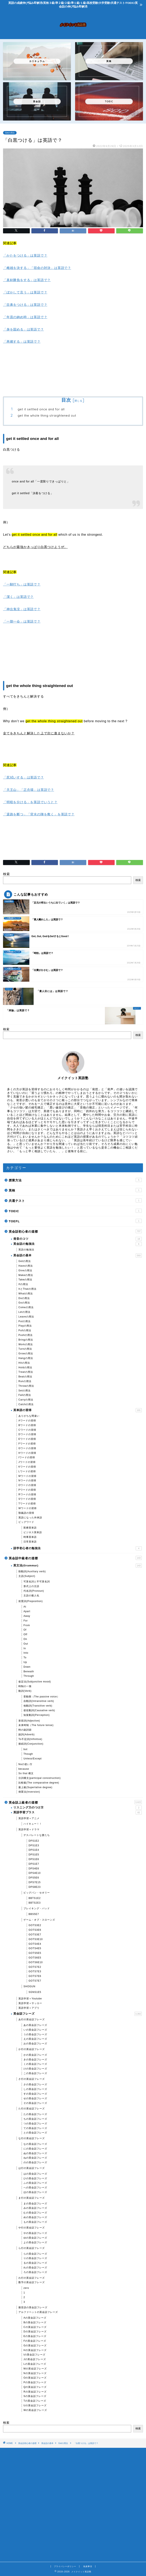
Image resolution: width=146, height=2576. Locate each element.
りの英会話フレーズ (35, 2258)
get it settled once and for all (41, 409)
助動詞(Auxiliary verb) (32, 1571)
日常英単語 (30, 1541)
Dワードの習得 (27, 1434)
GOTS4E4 (35, 1943)
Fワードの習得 (27, 1443)
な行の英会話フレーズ (31, 2138)
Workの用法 (25, 1344)
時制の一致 (25, 1686)
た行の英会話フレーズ (31, 2108)
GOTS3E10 (36, 1939)
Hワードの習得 (27, 1453)
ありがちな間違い (28, 1415)
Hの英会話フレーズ (35, 2350)
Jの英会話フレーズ (34, 2359)
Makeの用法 (25, 1275)
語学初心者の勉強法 (77, 1548)
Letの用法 (24, 1312)
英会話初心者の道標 (75, 1231)
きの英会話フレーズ (35, 2059)
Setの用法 (24, 1390)
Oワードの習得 (27, 1485)
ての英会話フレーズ (35, 2128)
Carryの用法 (25, 1399)
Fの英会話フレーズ (34, 2340)
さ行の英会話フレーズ (31, 2079)
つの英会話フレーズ (35, 2123)
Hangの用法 (25, 1358)
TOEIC (75, 1211)
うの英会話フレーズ (35, 2034)
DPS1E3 (34, 1845)
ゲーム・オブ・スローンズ (39, 1919)
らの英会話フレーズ (35, 2253)
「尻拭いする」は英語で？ (23, 777)
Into (25, 1652)
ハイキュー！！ (32, 1823)
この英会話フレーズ (35, 2073)
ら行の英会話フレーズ (31, 2248)
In (24, 1648)
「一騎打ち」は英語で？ (21, 584)
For (25, 1620)
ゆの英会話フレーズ (35, 2237)
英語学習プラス (77, 1812)
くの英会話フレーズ (35, 2064)
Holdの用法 (25, 1367)
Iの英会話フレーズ (34, 2354)
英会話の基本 (77, 1255)
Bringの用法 (25, 1339)
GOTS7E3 (35, 1971)
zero (26, 2288)
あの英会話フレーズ (35, 2025)
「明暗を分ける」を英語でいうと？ (30, 802)
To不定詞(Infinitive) (30, 1739)
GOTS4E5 (35, 1948)
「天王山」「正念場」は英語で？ (28, 789)
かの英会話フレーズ (35, 2054)
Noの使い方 (25, 1764)
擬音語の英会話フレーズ (32, 2307)
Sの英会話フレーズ (34, 2396)
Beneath (28, 1671)
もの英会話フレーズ (35, 2222)
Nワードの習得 (27, 1480)
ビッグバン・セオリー (36, 1892)
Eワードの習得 (27, 1439)
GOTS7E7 (35, 1980)
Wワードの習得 (27, 1508)
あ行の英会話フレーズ (31, 2019)
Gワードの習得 (27, 1448)
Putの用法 (24, 1321)
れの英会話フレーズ (35, 2267)
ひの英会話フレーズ (35, 2178)
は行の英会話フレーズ (31, 2168)
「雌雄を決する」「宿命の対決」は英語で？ (37, 268)
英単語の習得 (77, 1410)
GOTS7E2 (35, 1967)
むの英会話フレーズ (35, 2212)
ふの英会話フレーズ (35, 2182)
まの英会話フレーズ (35, 2203)
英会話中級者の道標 (75, 1558)
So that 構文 (26, 1773)
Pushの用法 (25, 1335)
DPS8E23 (35, 1887)
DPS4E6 (34, 1868)
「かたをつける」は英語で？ (25, 255)
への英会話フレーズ (35, 2187)
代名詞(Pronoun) (33, 1590)
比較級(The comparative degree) (38, 1782)
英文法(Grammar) (77, 1566)
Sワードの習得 (27, 1499)
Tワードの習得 (27, 1503)
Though (28, 1754)
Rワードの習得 (27, 1494)
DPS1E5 (34, 1854)
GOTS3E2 (35, 1925)
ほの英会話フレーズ (35, 2192)
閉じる (78, 400)
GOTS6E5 (35, 1957)
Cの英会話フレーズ (35, 2327)
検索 (6, 874)
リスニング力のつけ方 (77, 1808)
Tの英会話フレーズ (34, 2400)
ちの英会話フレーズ (35, 2118)
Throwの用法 (26, 1386)
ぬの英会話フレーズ (35, 2153)
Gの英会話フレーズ (35, 2345)
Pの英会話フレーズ (34, 2382)
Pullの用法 (24, 1330)
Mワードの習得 (27, 1476)
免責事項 (87, 2566)
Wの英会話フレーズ (35, 2410)
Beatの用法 (25, 1376)
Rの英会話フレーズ (35, 2391)
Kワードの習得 (27, 1466)
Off (25, 1634)
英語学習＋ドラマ (28, 1829)
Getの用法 (10, 133)
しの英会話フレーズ (35, 2089)
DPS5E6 (34, 1877)
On (25, 1639)
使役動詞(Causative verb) (39, 1710)
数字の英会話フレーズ (31, 2282)
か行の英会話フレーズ (31, 2049)
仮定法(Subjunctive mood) (34, 1681)
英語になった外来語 (30, 1517)
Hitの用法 (24, 1362)
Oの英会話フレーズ (35, 2377)
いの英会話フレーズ (35, 2029)
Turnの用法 (25, 1348)
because (23, 1768)
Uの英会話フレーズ (35, 2405)
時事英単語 (30, 1537)
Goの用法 (24, 1302)
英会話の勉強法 (77, 1244)
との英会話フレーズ (35, 2132)
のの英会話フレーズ (35, 2162)
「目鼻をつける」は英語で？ (25, 304)
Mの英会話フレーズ (35, 2368)
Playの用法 (25, 1325)
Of (25, 1629)
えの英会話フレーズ (35, 2038)
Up (25, 1662)
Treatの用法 (25, 1372)
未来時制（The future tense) (35, 1725)
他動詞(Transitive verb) (37, 1705)
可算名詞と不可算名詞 (36, 1581)
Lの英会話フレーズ (34, 2364)
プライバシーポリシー (65, 2566)
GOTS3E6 (35, 1930)
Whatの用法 (25, 1293)
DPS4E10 (35, 1873)
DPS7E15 (35, 1882)
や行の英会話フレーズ (31, 2227)
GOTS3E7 (35, 1934)
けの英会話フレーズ (35, 2068)
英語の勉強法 (26, 1249)
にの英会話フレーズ (35, 2148)
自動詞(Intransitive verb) (38, 1701)
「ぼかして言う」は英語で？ (25, 292)
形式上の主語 (31, 1586)
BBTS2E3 (35, 1902)
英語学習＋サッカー (30, 2003)
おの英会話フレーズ (35, 2043)
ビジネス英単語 (32, 1532)
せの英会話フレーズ (35, 2098)
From (26, 1625)
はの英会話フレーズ (35, 2173)
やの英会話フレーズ (35, 2233)
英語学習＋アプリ (28, 2007)
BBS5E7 (34, 1914)
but (25, 1749)
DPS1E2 (34, 1840)
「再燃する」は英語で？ (21, 341)
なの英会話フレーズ (35, 2144)
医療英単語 (30, 1527)
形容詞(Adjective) (29, 1720)
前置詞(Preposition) (30, 1601)
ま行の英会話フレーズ (31, 2197)
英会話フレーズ (77, 2014)
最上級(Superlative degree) (35, 1787)
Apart (26, 1611)
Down (27, 1666)
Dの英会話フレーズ (35, 2331)
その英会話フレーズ (35, 2103)
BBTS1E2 (35, 1898)
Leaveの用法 (26, 1316)
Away (26, 1616)
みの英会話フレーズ (35, 2208)
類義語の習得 (26, 1512)
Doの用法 (24, 1298)
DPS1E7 (34, 1863)
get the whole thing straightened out (47, 415)
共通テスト (75, 1200)
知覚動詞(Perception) (36, 1715)
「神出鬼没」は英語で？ (21, 609)
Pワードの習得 (27, 1489)
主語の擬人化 (31, 1595)
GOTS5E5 (35, 1953)
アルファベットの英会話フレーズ (38, 2312)
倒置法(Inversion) (29, 1791)
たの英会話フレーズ (35, 2114)
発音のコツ (77, 1239)
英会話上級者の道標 (75, 1802)
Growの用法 (25, 1353)
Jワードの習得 (27, 1462)
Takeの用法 (25, 1279)
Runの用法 (24, 1381)
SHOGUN (29, 1986)
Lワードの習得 (27, 1471)
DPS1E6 (34, 1859)
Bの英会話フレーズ (34, 2322)
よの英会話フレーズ (35, 2242)
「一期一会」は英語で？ (21, 621)
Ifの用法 (23, 1284)
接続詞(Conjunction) (30, 1743)
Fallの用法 (24, 1395)
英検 (75, 1190)
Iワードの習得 (26, 1457)
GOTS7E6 (35, 1976)
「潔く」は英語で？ (18, 596)
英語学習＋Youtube (30, 1998)
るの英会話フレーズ (35, 2262)
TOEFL (75, 1221)
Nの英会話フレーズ (35, 2373)
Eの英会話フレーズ (34, 2336)
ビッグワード (26, 1522)
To (25, 1657)
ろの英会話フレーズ (35, 2272)
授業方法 (75, 1180)
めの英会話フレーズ (35, 2217)
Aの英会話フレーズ (34, 2317)
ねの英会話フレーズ (35, 2157)
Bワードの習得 (27, 1425)
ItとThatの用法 (27, 1288)
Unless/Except (32, 1758)
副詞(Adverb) (26, 1734)
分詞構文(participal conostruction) (39, 1778)
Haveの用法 (25, 1265)
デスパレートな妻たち (36, 1835)
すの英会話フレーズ (35, 2093)
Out (25, 1643)
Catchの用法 (26, 1404)
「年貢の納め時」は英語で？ (25, 317)
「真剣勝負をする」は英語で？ (27, 280)
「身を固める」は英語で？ (23, 329)
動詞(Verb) (25, 1691)
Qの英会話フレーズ (35, 2387)
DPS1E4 (34, 1850)
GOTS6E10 (36, 1962)
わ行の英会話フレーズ (31, 2277)
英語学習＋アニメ (28, 1818)
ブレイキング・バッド (36, 1908)
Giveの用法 (25, 1270)
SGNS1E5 (35, 1992)
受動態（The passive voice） (41, 1696)
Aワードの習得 (27, 1420)
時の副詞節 (25, 1729)
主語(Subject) (26, 1576)
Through (28, 1676)
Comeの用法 (26, 1307)
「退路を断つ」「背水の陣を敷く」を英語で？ (39, 814)
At (24, 1606)
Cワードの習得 (27, 1429)
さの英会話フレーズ (35, 2084)
